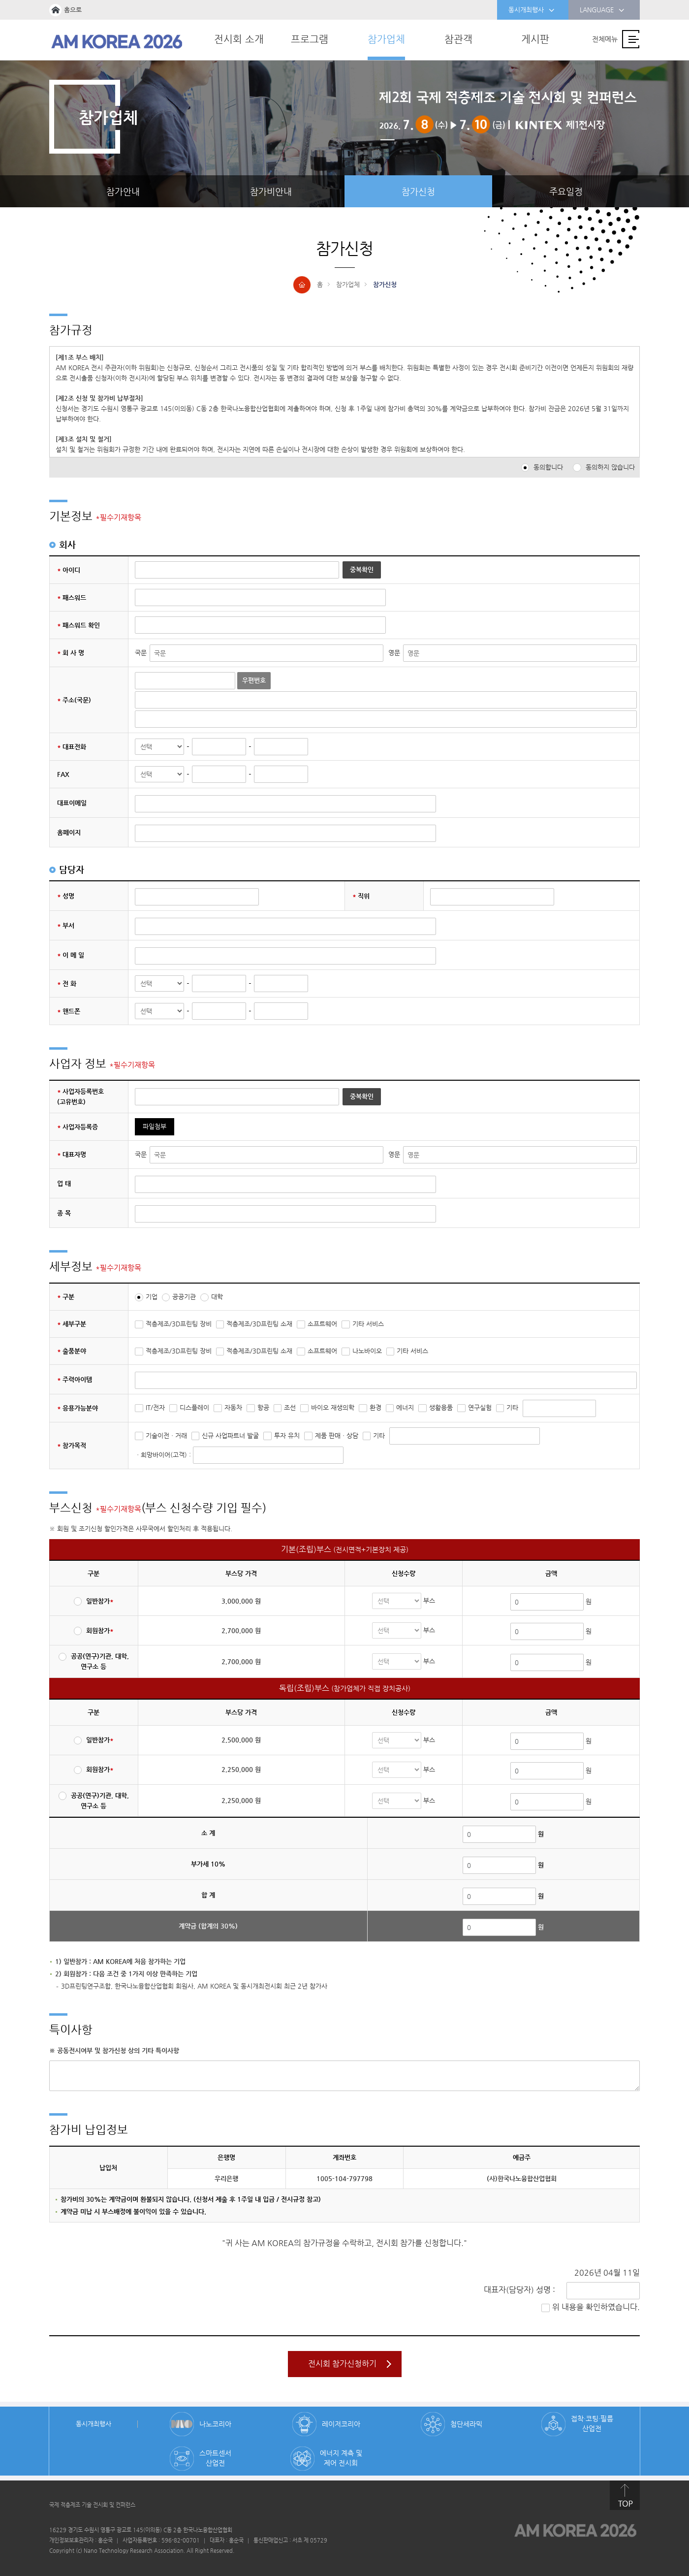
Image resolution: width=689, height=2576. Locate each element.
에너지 (405, 1407)
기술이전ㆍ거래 (166, 1435)
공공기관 (184, 1296)
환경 (375, 1407)
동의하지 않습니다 (610, 467)
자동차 (233, 1407)
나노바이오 (367, 1350)
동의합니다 (548, 467)
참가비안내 (271, 191)
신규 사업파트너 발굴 (230, 1435)
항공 (263, 1407)
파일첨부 (154, 1126)
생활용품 (441, 1407)
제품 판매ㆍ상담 (336, 1435)
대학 (217, 1296)
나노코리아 (215, 2424)
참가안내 (123, 191)
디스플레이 (194, 1407)
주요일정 (566, 191)
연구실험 (480, 1407)
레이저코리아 (341, 2424)
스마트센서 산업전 (215, 2458)
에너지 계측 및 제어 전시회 (341, 2458)
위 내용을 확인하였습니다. (596, 2307)
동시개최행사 (531, 10)
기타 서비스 (368, 1323)
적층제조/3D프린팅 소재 (259, 1323)
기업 (151, 1296)
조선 (290, 1407)
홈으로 (73, 9)
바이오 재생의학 (332, 1407)
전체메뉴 (605, 39)
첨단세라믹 (466, 2424)
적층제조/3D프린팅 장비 (179, 1323)
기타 (512, 1407)
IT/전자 (155, 1407)
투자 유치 (287, 1435)
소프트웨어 (322, 1323)
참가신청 (418, 191)
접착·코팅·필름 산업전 (592, 2423)
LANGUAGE (602, 10)
